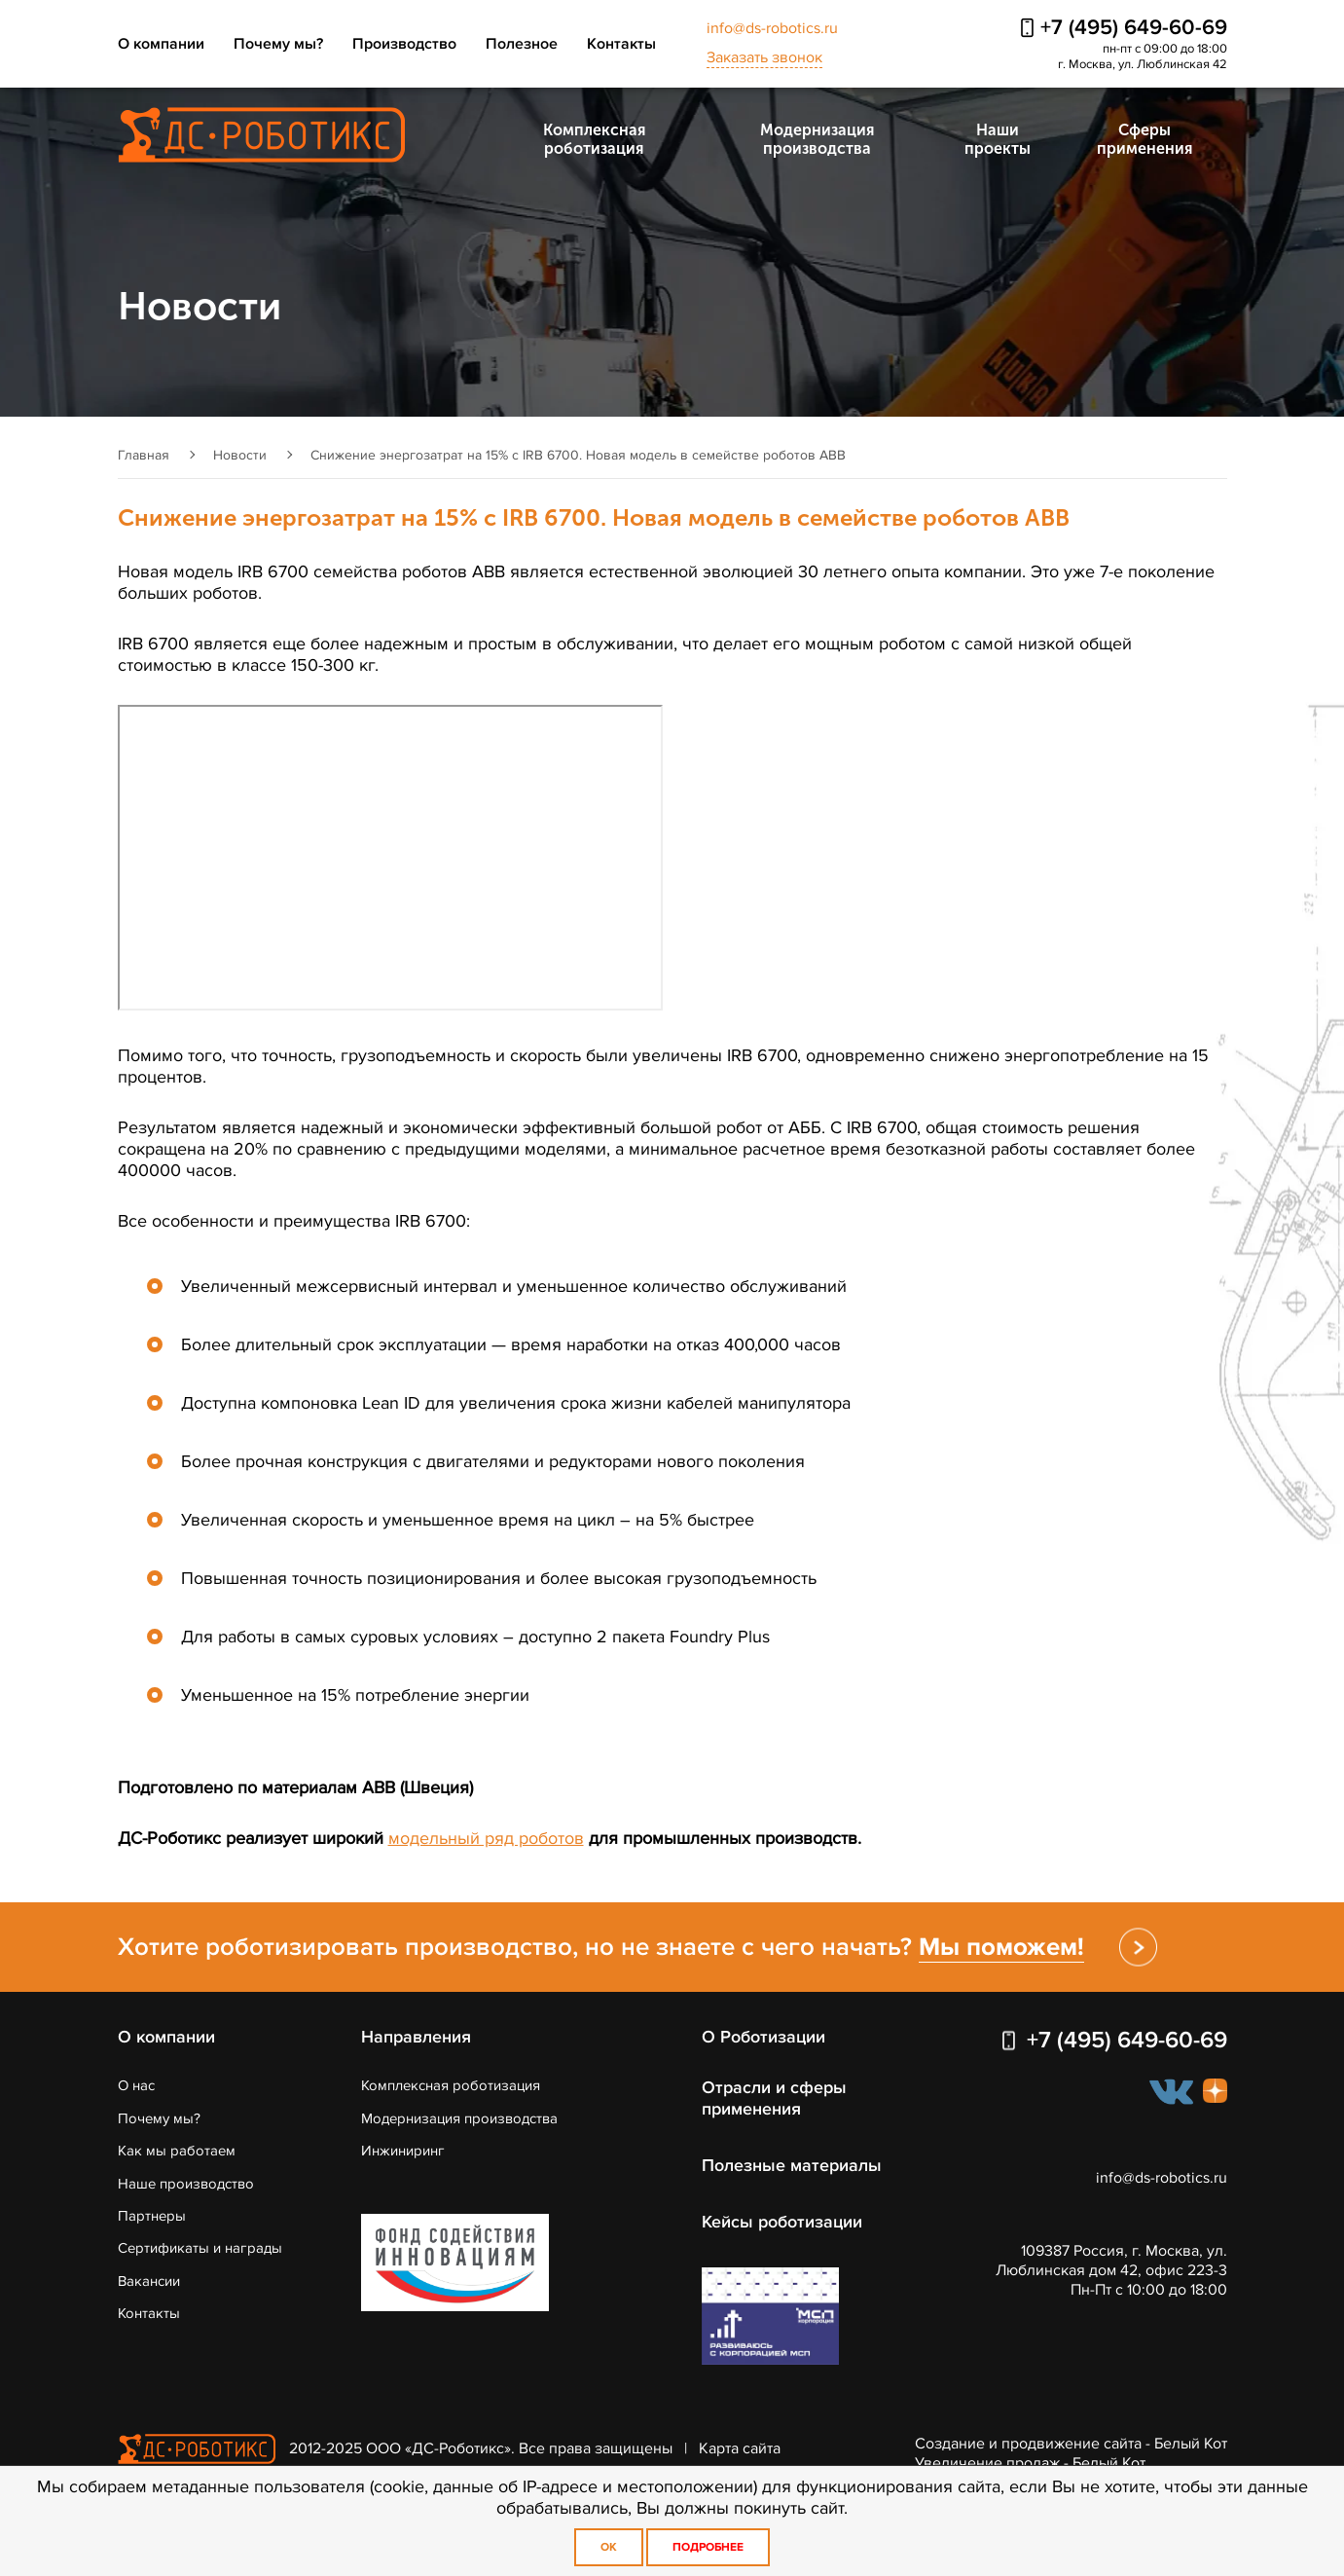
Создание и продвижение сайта (1028, 2443)
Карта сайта (740, 2447)
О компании (161, 44)
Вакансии (149, 2281)
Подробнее (708, 2547)
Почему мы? (278, 44)
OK (608, 2547)
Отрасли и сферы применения (774, 2098)
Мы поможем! (1001, 1947)
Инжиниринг (403, 2150)
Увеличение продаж (987, 2463)
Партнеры (152, 2216)
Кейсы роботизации (782, 2221)
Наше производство (186, 2183)
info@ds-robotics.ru (772, 28)
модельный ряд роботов (486, 1838)
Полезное (522, 44)
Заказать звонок (764, 57)
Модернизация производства (817, 139)
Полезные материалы (792, 2165)
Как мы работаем (177, 2150)
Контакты (621, 44)
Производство (404, 44)
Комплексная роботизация (594, 139)
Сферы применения (1144, 139)
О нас (136, 2085)
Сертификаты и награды (200, 2248)
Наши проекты (997, 139)
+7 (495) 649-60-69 (1133, 28)
